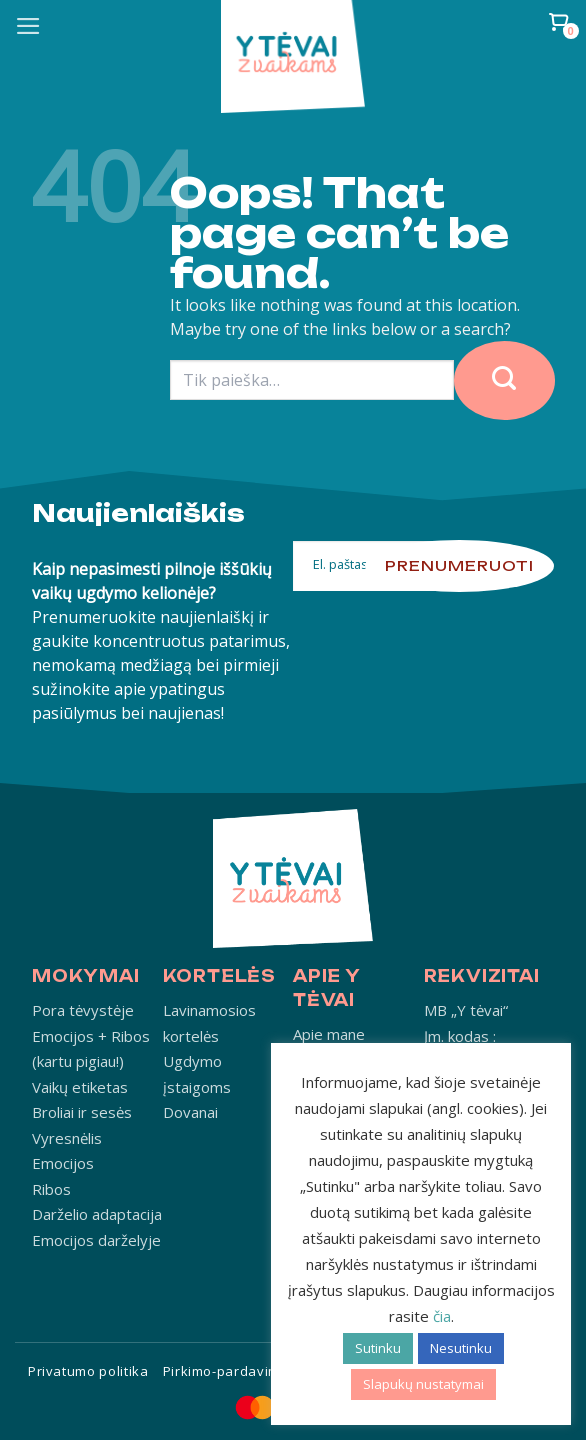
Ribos (51, 1189)
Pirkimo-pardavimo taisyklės (257, 1371)
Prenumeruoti (459, 565)
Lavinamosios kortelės (209, 1023)
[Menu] (29, 26)
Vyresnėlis (67, 1138)
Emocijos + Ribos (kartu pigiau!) (91, 1049)
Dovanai (190, 1112)
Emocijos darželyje (96, 1240)
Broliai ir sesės (82, 1112)
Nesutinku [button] (461, 1348)
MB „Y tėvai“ (466, 1010)
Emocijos (63, 1163)
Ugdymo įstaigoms (197, 1074)
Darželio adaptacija (97, 1214)
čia (442, 1316)
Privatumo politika (88, 1371)
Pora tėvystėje (83, 1010)
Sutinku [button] (378, 1348)
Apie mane (329, 1034)
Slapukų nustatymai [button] (423, 1384)
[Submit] (504, 380)
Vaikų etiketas (80, 1087)
